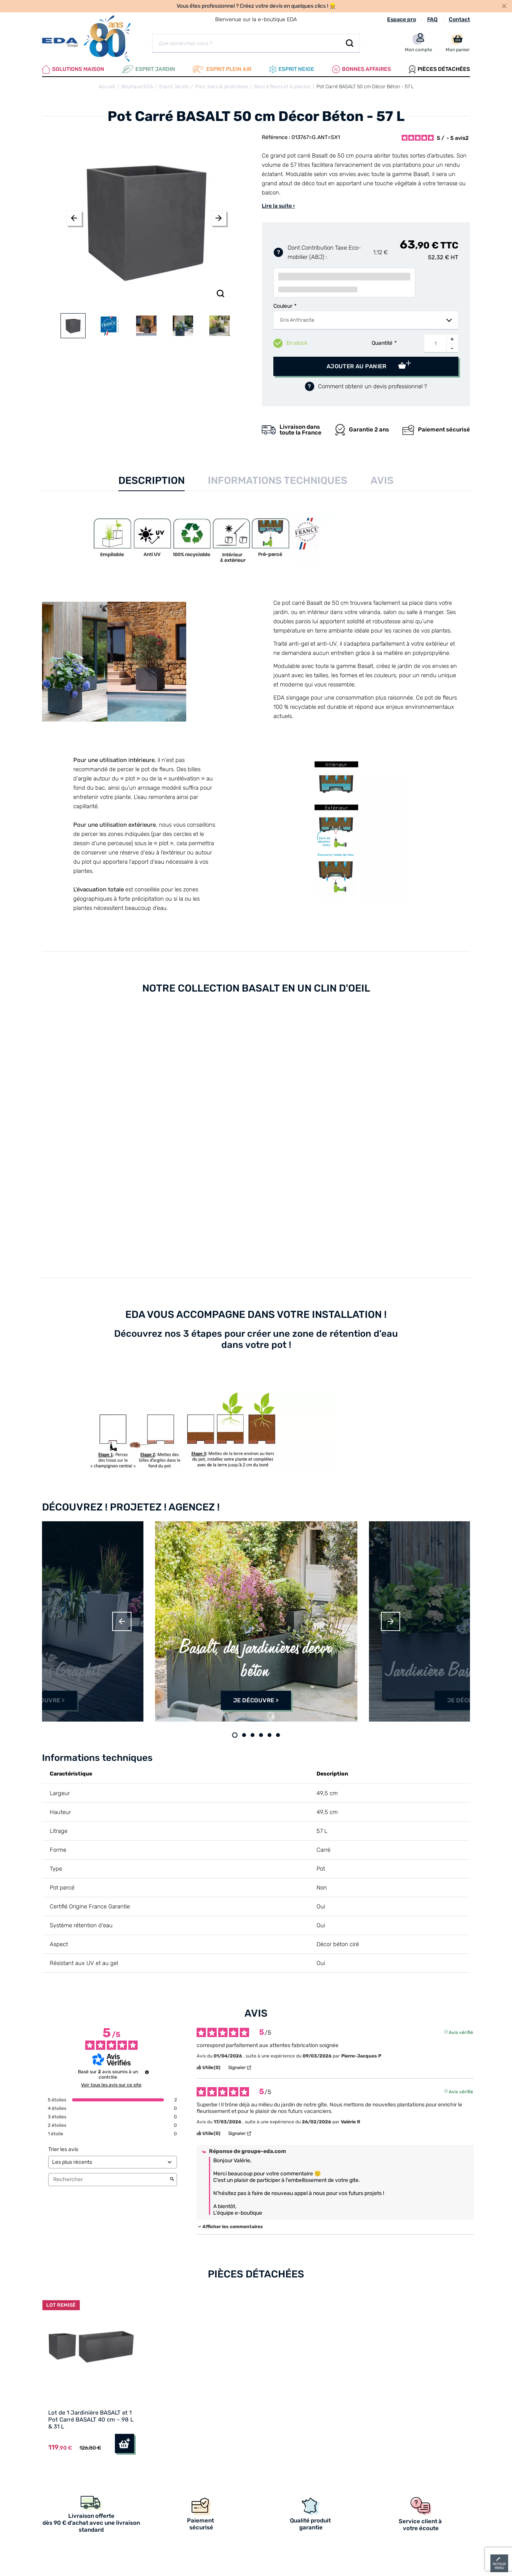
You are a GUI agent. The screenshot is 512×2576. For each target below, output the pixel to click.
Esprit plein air (222, 69)
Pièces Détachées (439, 69)
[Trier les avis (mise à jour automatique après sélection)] (112, 2162)
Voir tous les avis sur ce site (111, 2085)
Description (151, 481)
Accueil (107, 86)
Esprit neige (291, 69)
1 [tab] (234, 1735)
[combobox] (365, 320)
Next (218, 218)
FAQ (432, 19)
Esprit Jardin (148, 69)
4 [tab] (261, 1735)
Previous (74, 218)
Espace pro (401, 19)
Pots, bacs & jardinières (221, 86)
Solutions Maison (73, 69)
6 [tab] (278, 1735)
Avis (382, 481)
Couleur (282, 306)
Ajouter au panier (357, 366)
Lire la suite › (278, 206)
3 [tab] (252, 1735)
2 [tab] (244, 1735)
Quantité (382, 343)
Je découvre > (42, 1700)
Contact (459, 19)
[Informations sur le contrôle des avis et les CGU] (147, 2072)
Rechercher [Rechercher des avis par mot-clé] (109, 2179)
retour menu (499, 2566)
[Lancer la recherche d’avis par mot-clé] (172, 2179)
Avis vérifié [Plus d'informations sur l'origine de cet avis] (461, 2032)
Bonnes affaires (361, 69)
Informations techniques (277, 481)
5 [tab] (269, 1735)
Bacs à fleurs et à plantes (282, 86)
